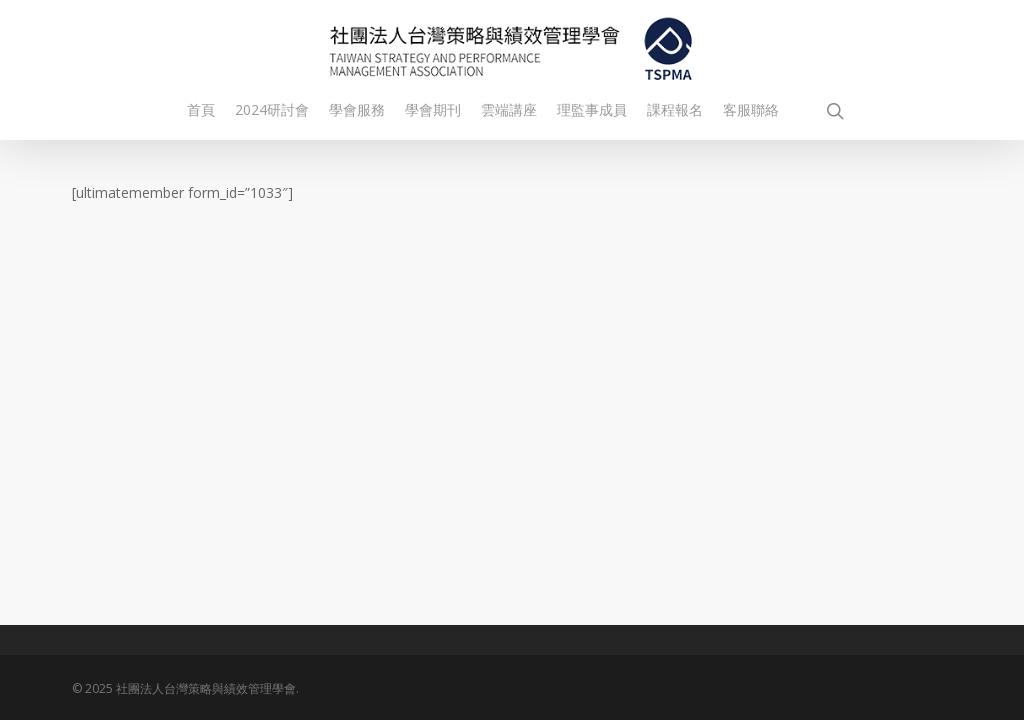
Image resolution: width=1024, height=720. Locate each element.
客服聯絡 (751, 109)
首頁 (201, 109)
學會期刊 (433, 109)
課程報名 (675, 109)
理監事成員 (592, 109)
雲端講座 (509, 109)
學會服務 (357, 109)
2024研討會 (272, 109)
